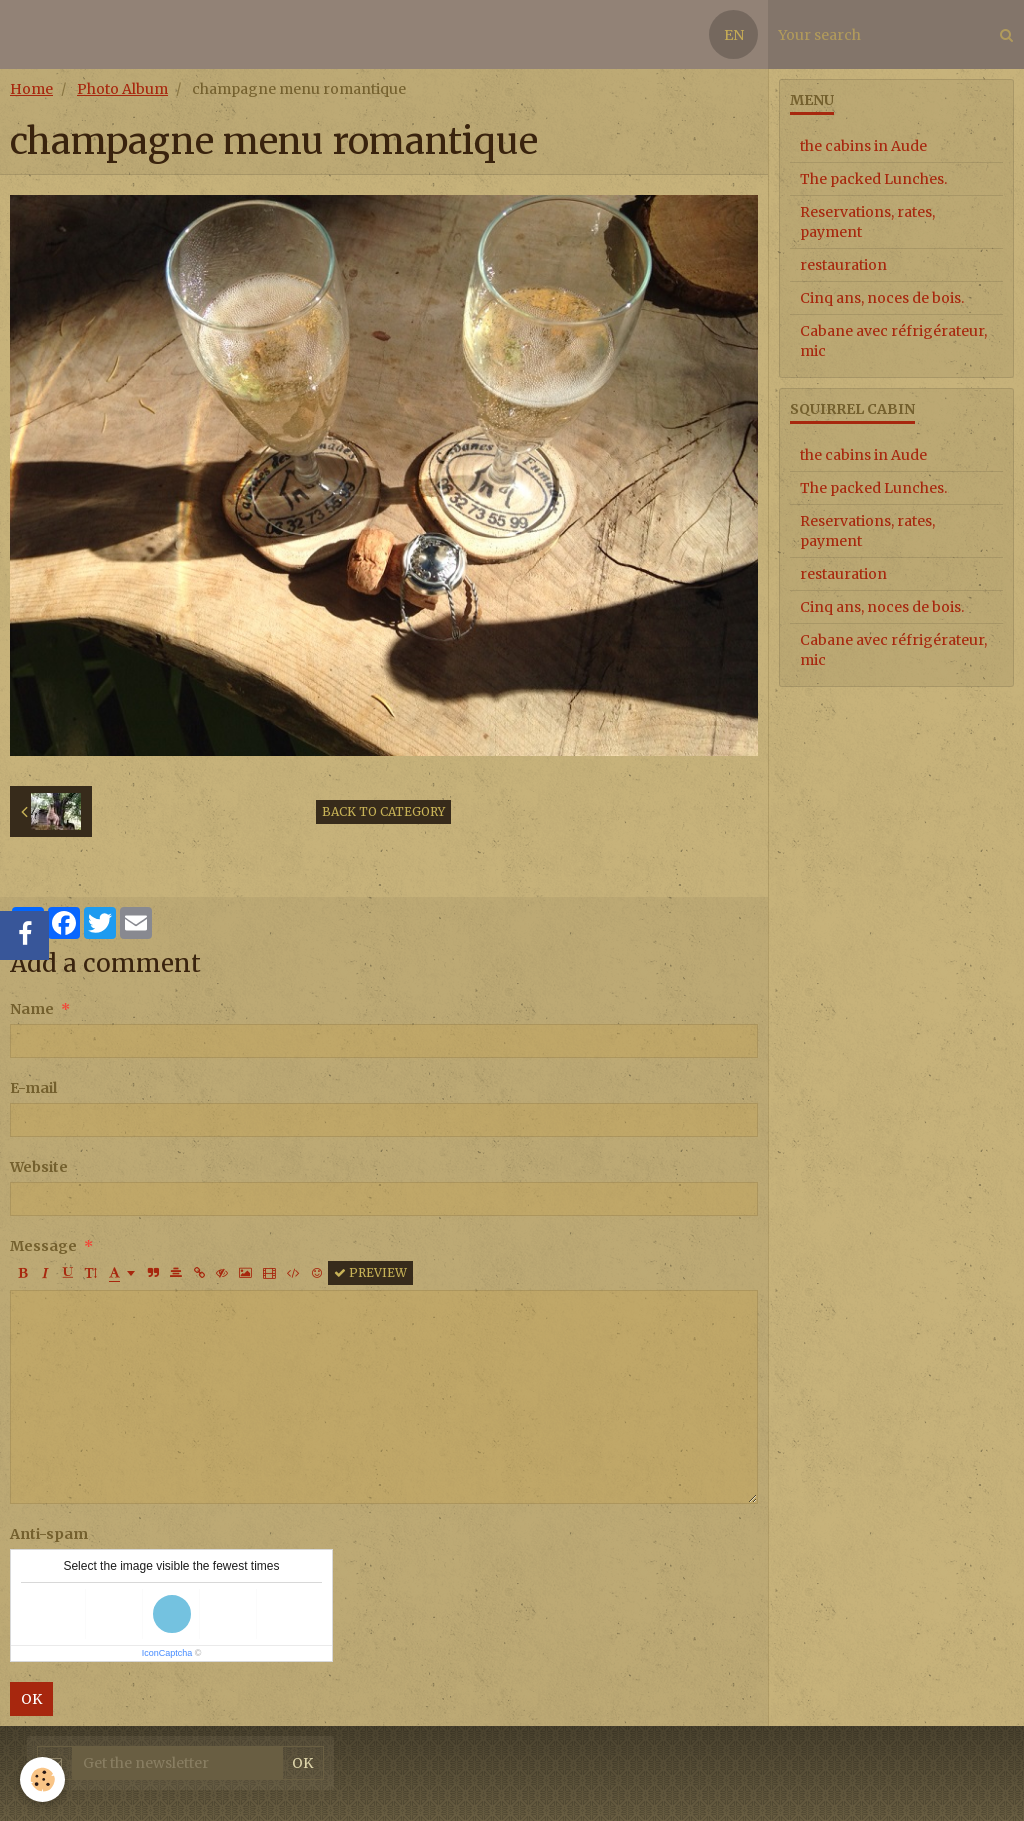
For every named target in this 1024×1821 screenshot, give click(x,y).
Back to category (383, 811)
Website (39, 1167)
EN (734, 35)
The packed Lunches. (873, 179)
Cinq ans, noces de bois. (882, 298)
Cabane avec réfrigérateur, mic (893, 341)
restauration (843, 265)
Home (31, 89)
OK (31, 1699)
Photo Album (122, 89)
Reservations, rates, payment (867, 222)
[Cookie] (42, 1779)
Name (32, 1009)
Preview (370, 1272)
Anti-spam (49, 1534)
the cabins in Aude (863, 146)
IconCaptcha (167, 1653)
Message (43, 1246)
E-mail (33, 1088)
